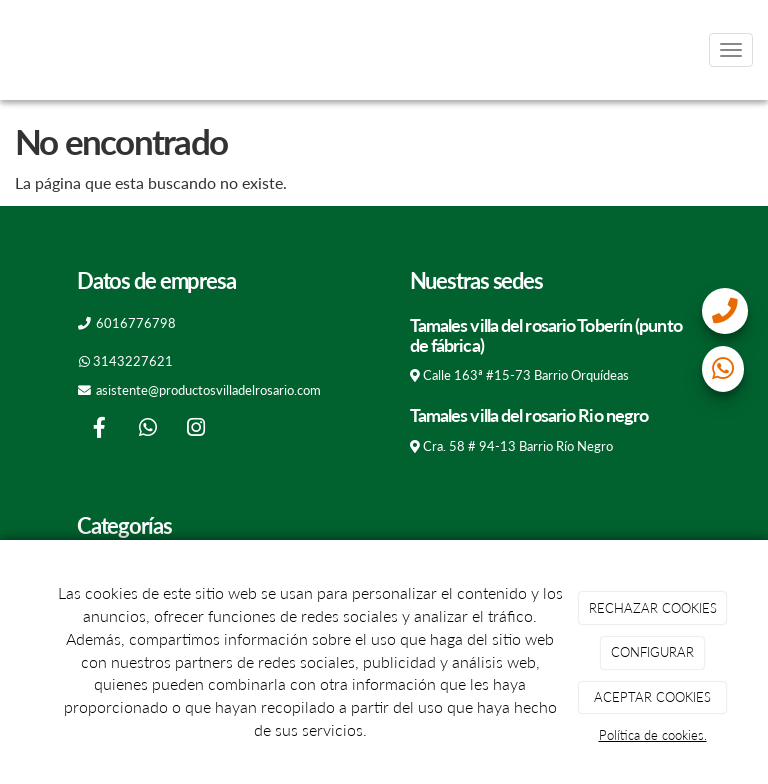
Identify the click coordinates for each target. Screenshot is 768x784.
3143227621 (133, 361)
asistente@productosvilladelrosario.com (208, 390)
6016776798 (136, 323)
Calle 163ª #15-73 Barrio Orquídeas (526, 375)
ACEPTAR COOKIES (652, 697)
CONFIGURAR (652, 652)
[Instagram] (196, 429)
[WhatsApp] (148, 429)
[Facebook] (99, 429)
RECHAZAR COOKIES (653, 608)
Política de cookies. (653, 735)
